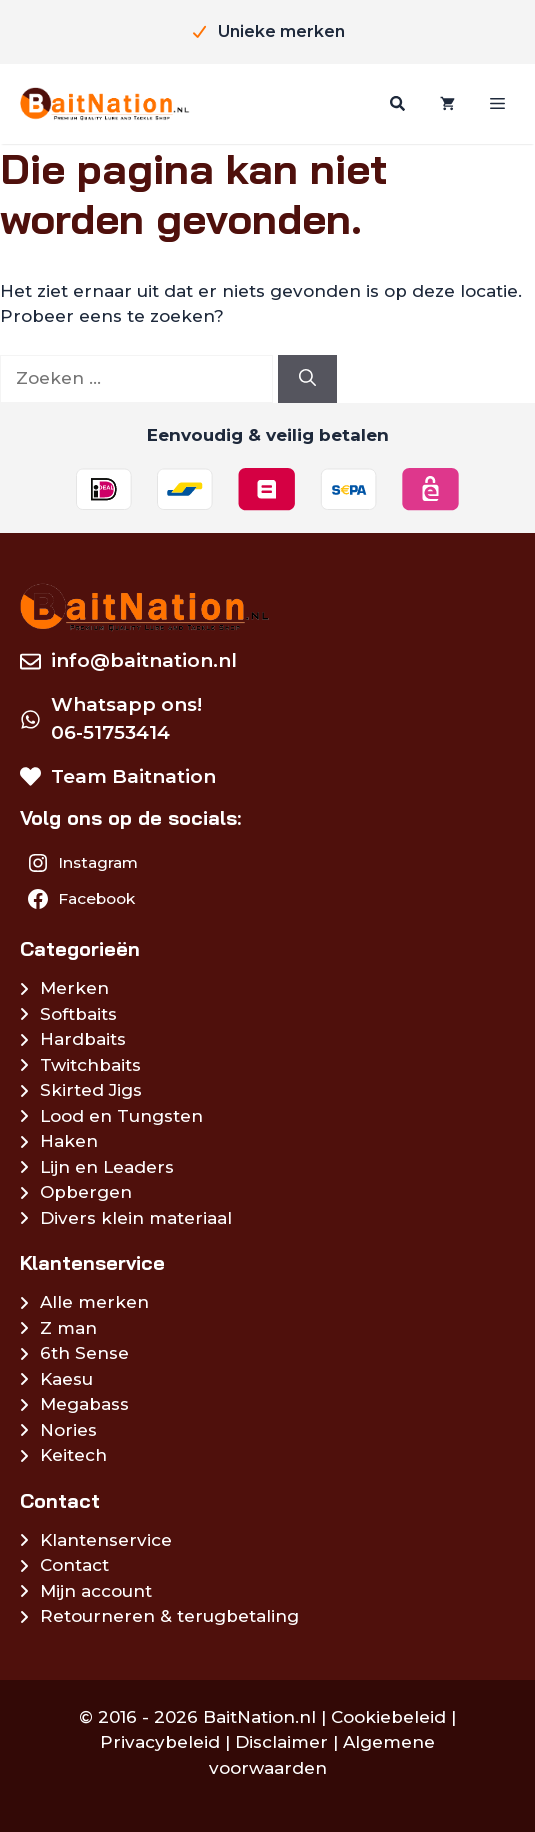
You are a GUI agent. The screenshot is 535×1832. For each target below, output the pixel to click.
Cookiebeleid (388, 1717)
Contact (74, 1565)
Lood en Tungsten (121, 1116)
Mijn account (96, 1591)
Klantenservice (106, 1540)
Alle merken (94, 1302)
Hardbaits (83, 1039)
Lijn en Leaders (107, 1167)
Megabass (84, 1404)
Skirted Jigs (91, 1090)
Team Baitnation (133, 776)
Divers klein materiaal (136, 1218)
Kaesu (66, 1379)
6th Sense (84, 1353)
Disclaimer (281, 1742)
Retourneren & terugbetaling (169, 1616)
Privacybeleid (160, 1742)
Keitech (73, 1455)
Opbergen (86, 1192)
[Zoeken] (395, 104)
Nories (68, 1430)
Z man (68, 1328)
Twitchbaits (90, 1065)
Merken (74, 988)
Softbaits (78, 1014)
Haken (69, 1141)
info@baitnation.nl (144, 660)
